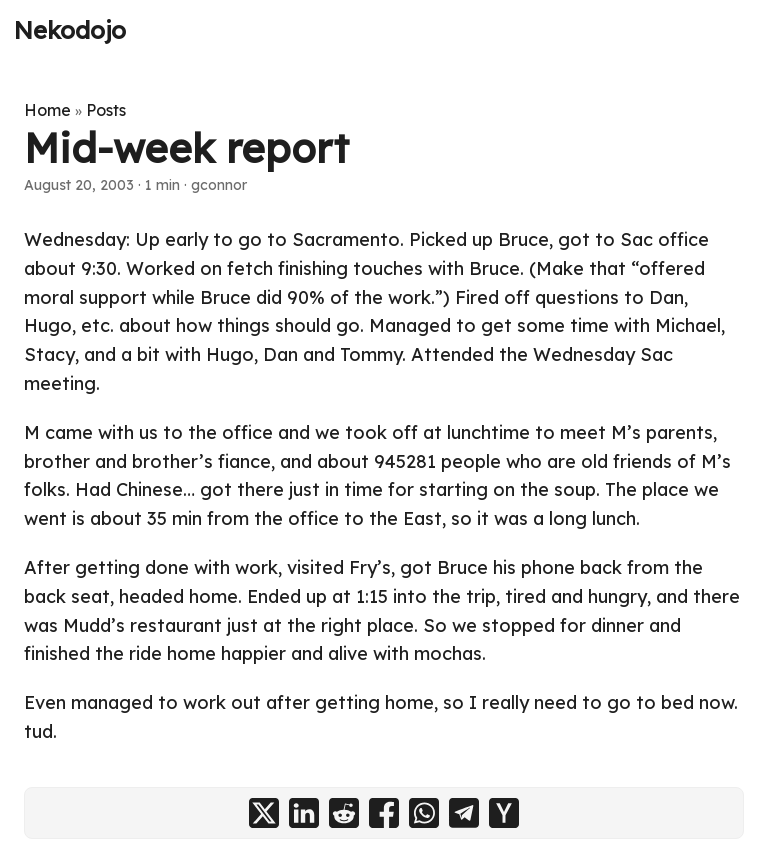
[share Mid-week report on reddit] (344, 813)
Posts (106, 110)
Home (47, 110)
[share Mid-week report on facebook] (384, 813)
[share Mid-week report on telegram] (464, 813)
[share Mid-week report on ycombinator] (504, 813)
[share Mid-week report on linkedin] (304, 813)
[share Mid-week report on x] (264, 813)
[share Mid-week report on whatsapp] (424, 813)
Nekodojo (70, 30)
